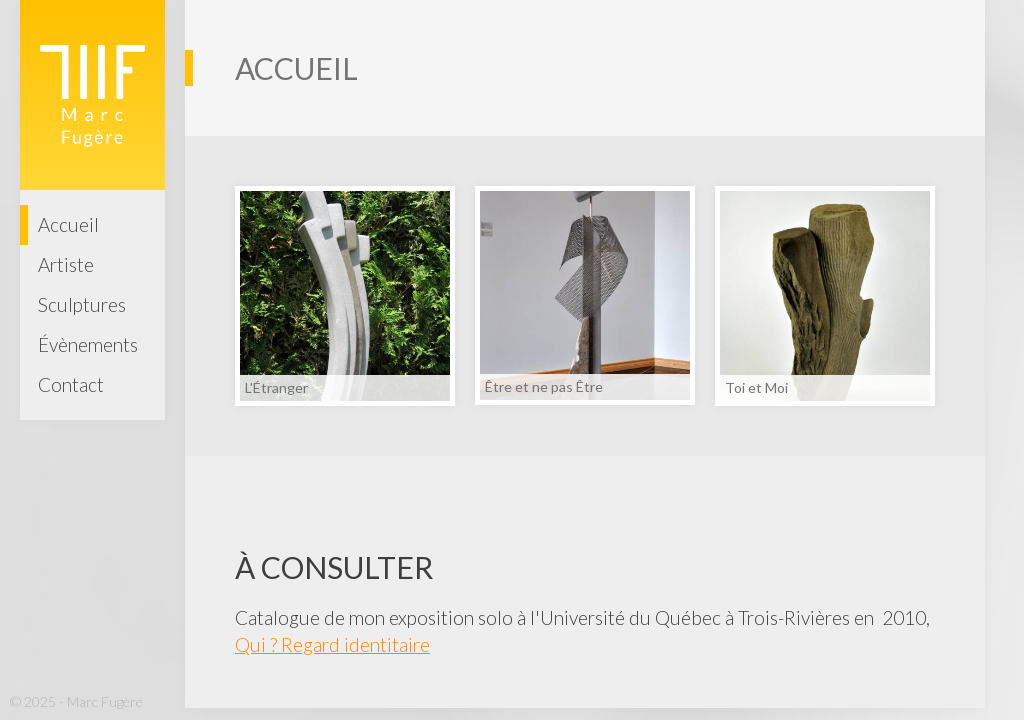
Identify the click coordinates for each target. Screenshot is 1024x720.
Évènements (88, 344)
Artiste (66, 264)
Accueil (68, 224)
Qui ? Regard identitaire (332, 644)
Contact (71, 384)
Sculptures (82, 304)
